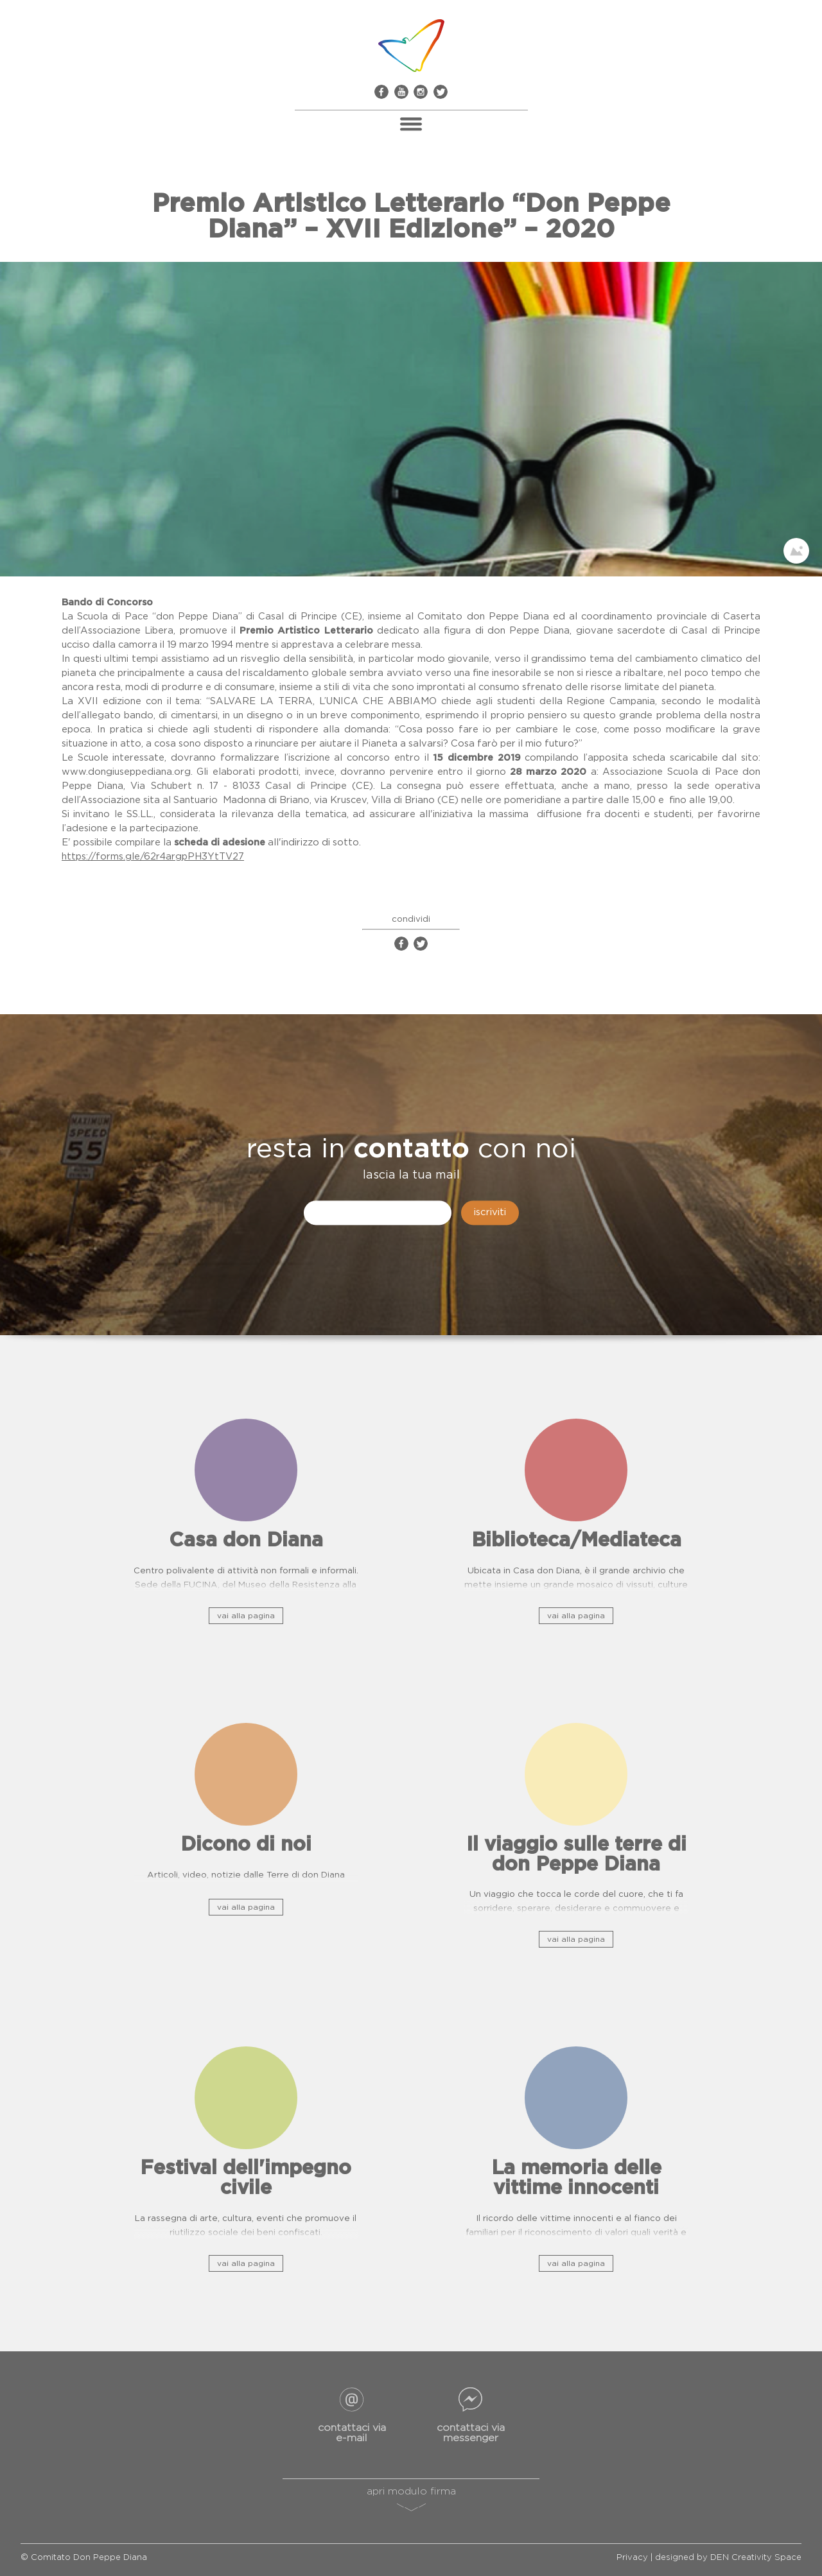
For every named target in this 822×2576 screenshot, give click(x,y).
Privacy (632, 2558)
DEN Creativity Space (755, 2558)
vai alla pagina (246, 1616)
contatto (411, 1149)
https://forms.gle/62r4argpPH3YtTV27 (153, 856)
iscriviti (490, 1213)
